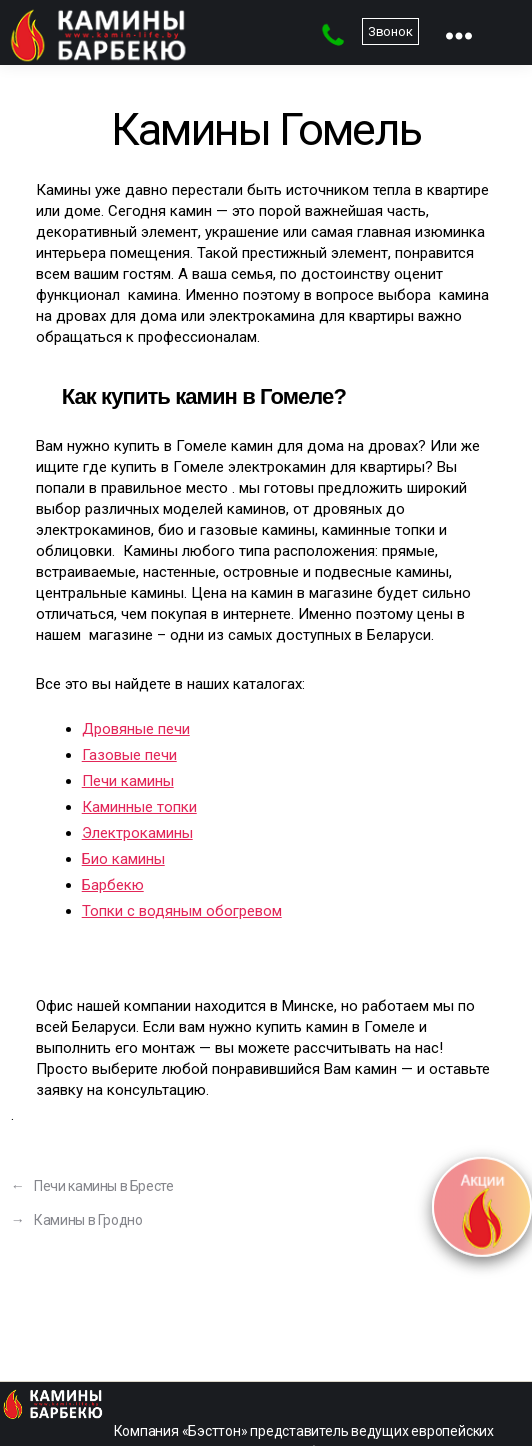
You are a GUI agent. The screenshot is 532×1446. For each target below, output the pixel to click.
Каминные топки (139, 807)
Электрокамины (137, 833)
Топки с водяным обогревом (182, 911)
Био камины (123, 859)
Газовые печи (129, 755)
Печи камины (128, 781)
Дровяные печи (136, 729)
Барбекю (113, 885)
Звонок (390, 31)
